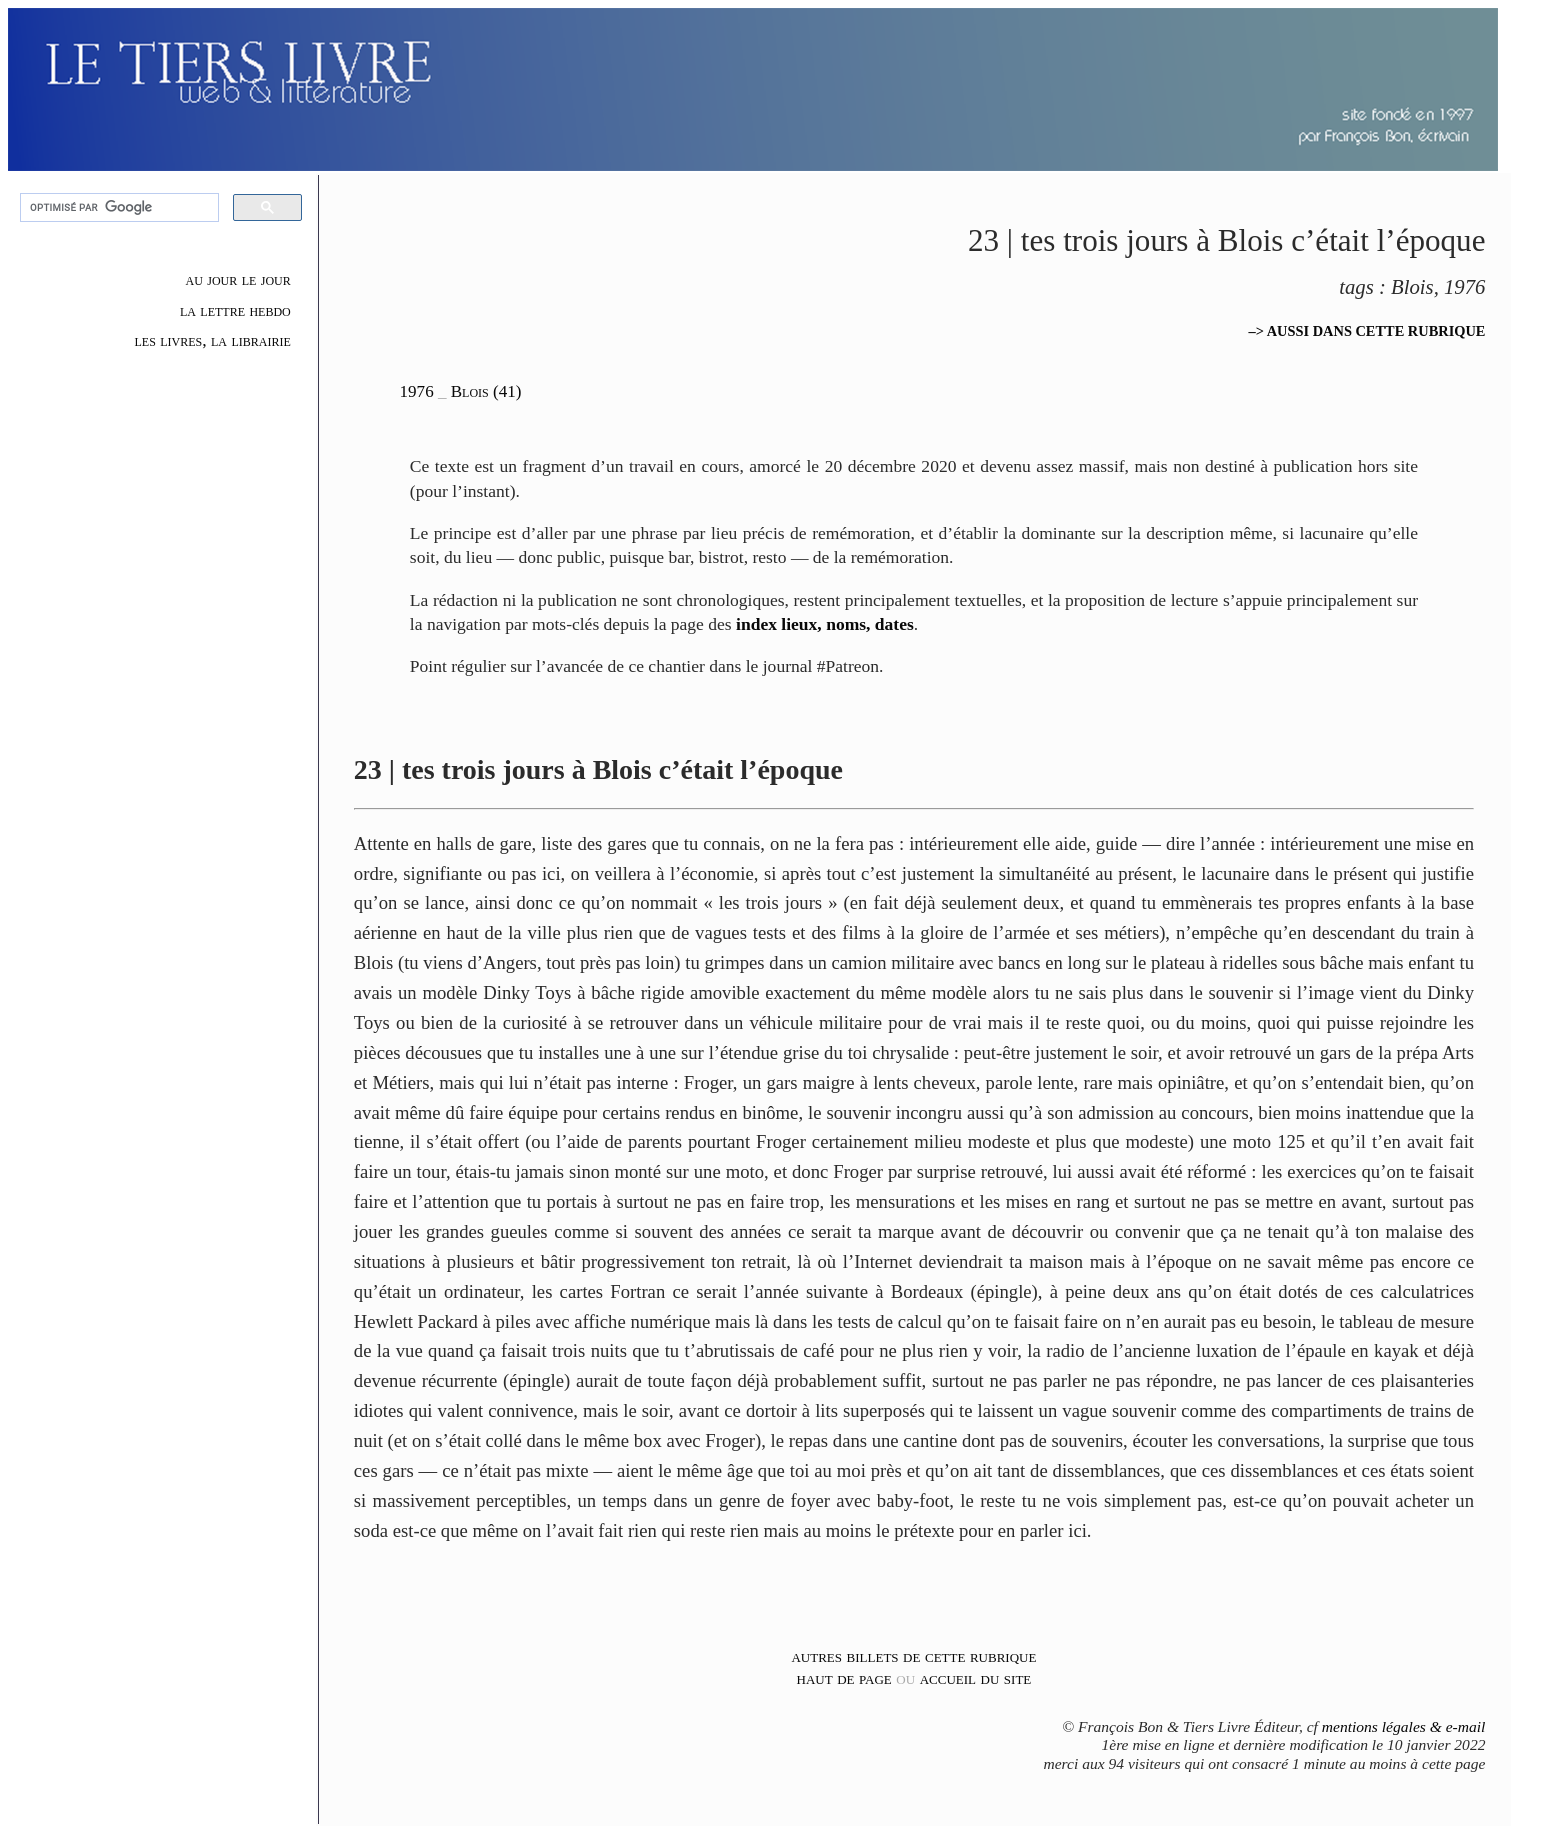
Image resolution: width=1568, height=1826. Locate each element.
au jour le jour (238, 279)
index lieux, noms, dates (825, 624)
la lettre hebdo (235, 310)
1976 (417, 391)
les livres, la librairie (212, 340)
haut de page (844, 1678)
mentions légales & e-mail (1404, 1726)
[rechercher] (117, 208)
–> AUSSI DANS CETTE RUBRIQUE (1367, 331)
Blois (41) (486, 391)
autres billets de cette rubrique (913, 1656)
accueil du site (976, 1678)
